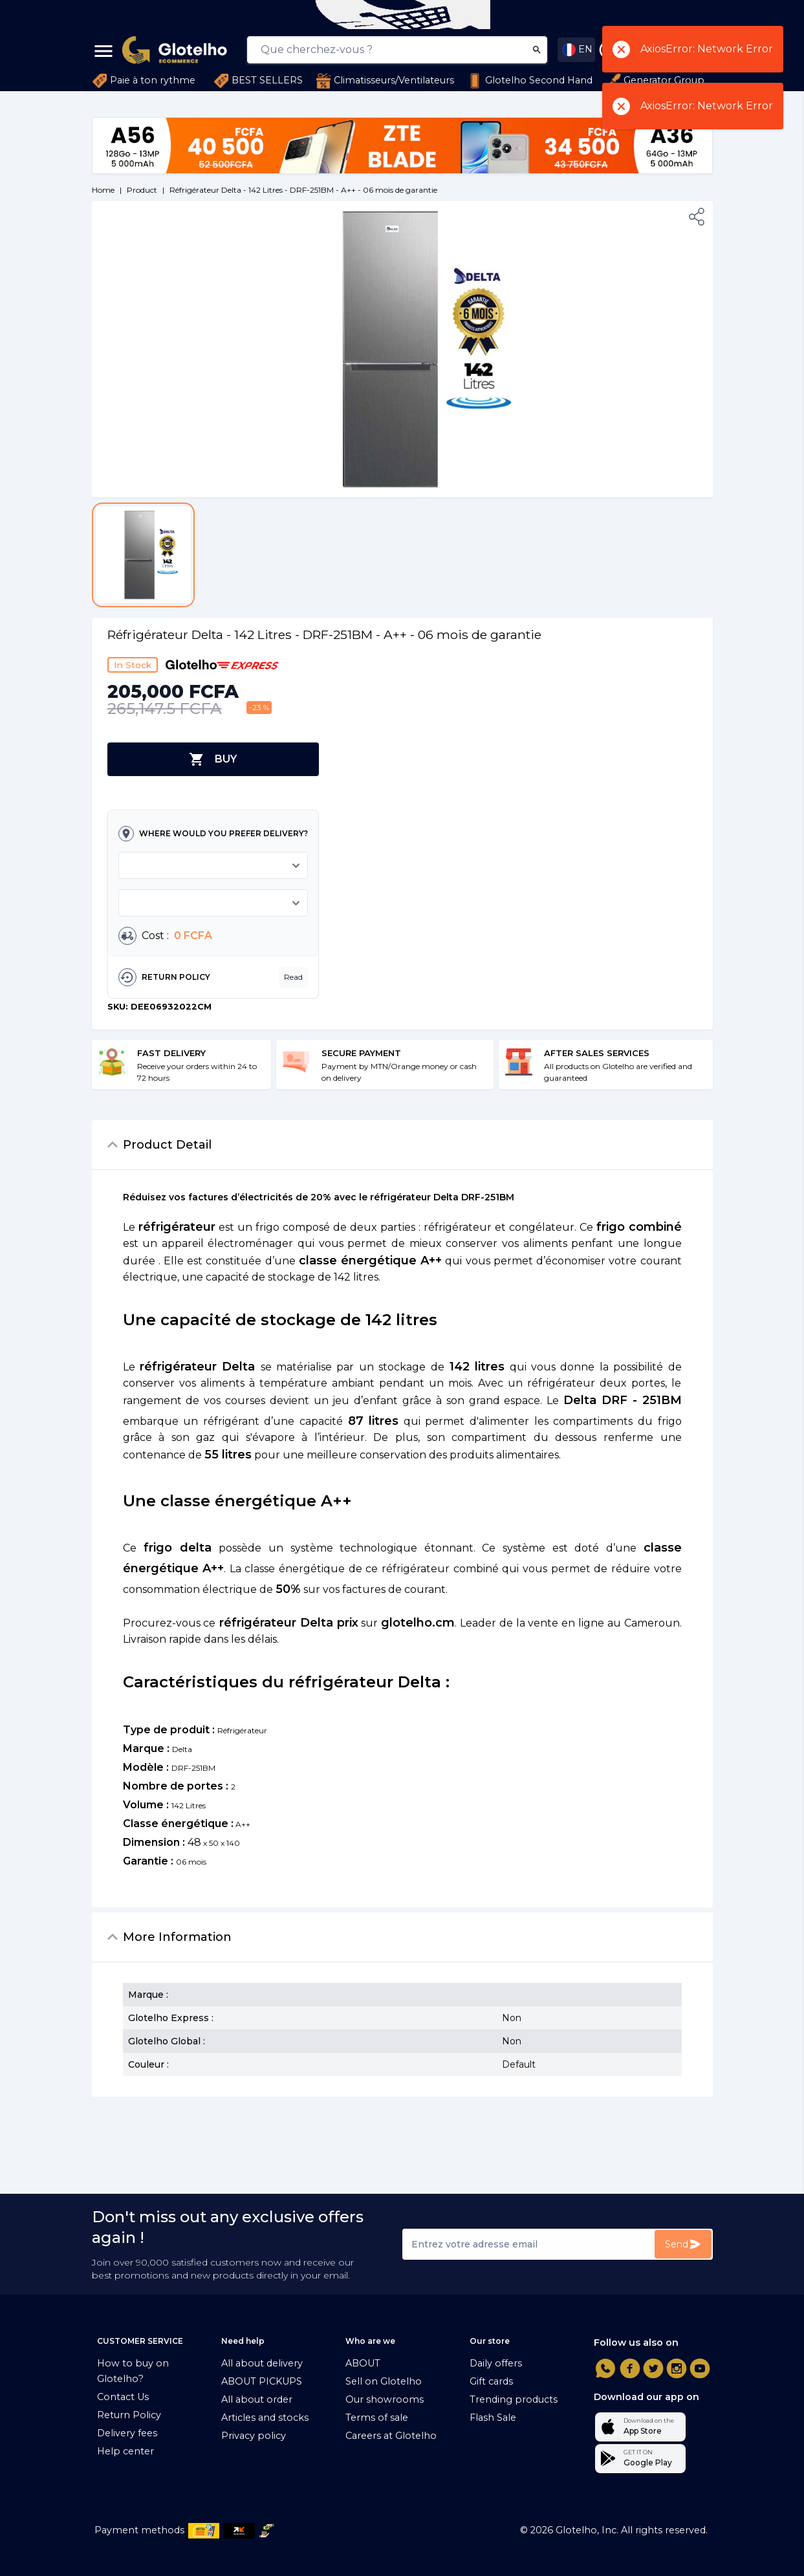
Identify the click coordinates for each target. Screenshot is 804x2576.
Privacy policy (253, 2435)
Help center (125, 2451)
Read (293, 977)
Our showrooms (384, 2399)
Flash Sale (493, 2417)
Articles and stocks (265, 2417)
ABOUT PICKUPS (261, 2381)
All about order (256, 2399)
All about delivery (262, 2363)
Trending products (514, 2399)
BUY (213, 759)
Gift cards (491, 2381)
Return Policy (129, 2415)
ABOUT (362, 2363)
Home (103, 190)
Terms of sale (376, 2417)
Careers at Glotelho (391, 2435)
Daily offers (496, 2363)
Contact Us (123, 2397)
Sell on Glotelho (383, 2381)
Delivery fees (127, 2433)
